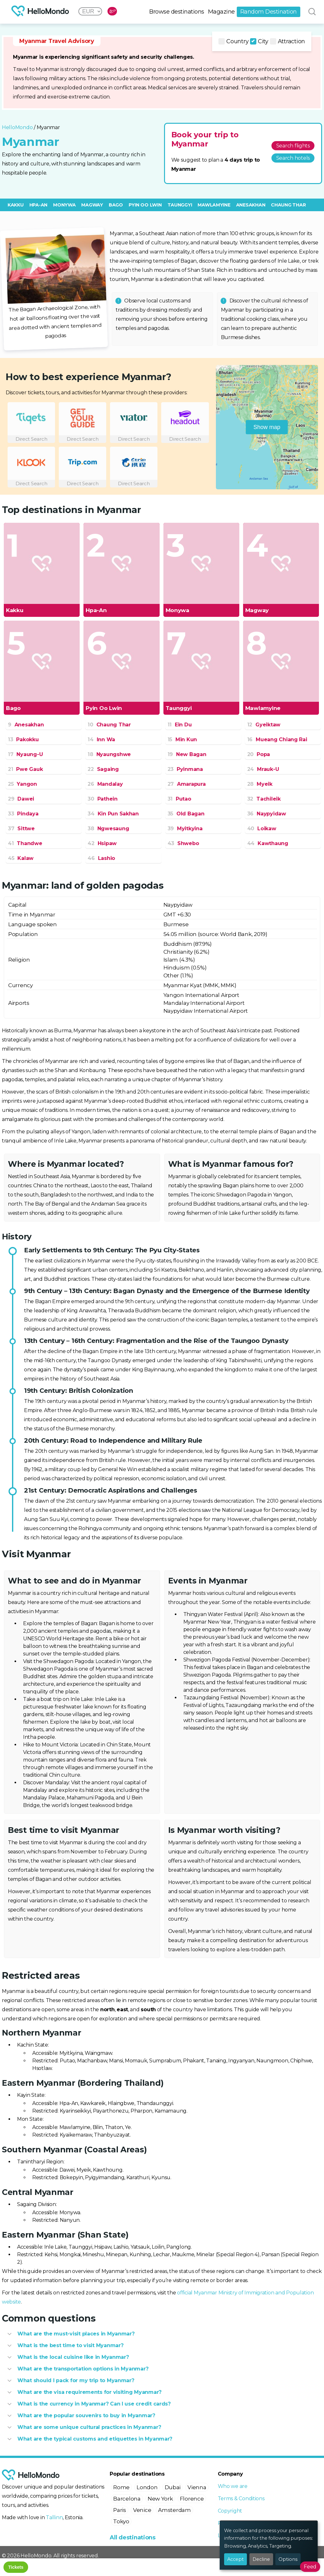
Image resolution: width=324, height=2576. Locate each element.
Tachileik (264, 799)
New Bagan (187, 754)
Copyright (230, 2511)
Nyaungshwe (109, 754)
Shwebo (183, 843)
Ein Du (180, 725)
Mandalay (105, 784)
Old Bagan (186, 814)
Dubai (173, 2487)
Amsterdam (174, 2510)
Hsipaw (102, 843)
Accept (235, 2559)
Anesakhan (251, 205)
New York (160, 2499)
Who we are (233, 2486)
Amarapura (187, 784)
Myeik (259, 784)
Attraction (287, 41)
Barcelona (127, 2499)
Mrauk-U (263, 769)
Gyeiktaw (263, 725)
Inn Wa (101, 739)
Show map (267, 427)
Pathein (103, 799)
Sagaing (103, 769)
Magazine (221, 11)
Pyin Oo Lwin (145, 205)
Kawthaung (267, 843)
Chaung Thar (288, 205)
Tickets (15, 2567)
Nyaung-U (25, 754)
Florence (192, 2499)
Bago (116, 205)
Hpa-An (38, 205)
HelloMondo (17, 127)
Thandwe (25, 843)
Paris (119, 2510)
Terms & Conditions (241, 2498)
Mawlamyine (214, 205)
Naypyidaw (266, 814)
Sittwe (21, 829)
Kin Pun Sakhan (113, 814)
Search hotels (293, 158)
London (147, 2487)
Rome (121, 2487)
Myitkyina (185, 829)
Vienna (196, 2487)
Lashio (101, 858)
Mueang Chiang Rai (277, 739)
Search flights (293, 146)
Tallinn (54, 2517)
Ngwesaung (108, 829)
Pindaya (23, 814)
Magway (92, 205)
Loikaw (261, 829)
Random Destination (268, 11)
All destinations (133, 2537)
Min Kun (182, 739)
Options (287, 2559)
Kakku (16, 205)
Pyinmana (185, 769)
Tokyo (121, 2521)
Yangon (22, 784)
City (259, 41)
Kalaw (21, 858)
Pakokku (23, 739)
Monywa (64, 205)
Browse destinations (176, 11)
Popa (258, 754)
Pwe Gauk (25, 769)
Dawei (21, 799)
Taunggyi (180, 205)
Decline (261, 2559)
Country (233, 41)
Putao (179, 799)
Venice (142, 2510)
